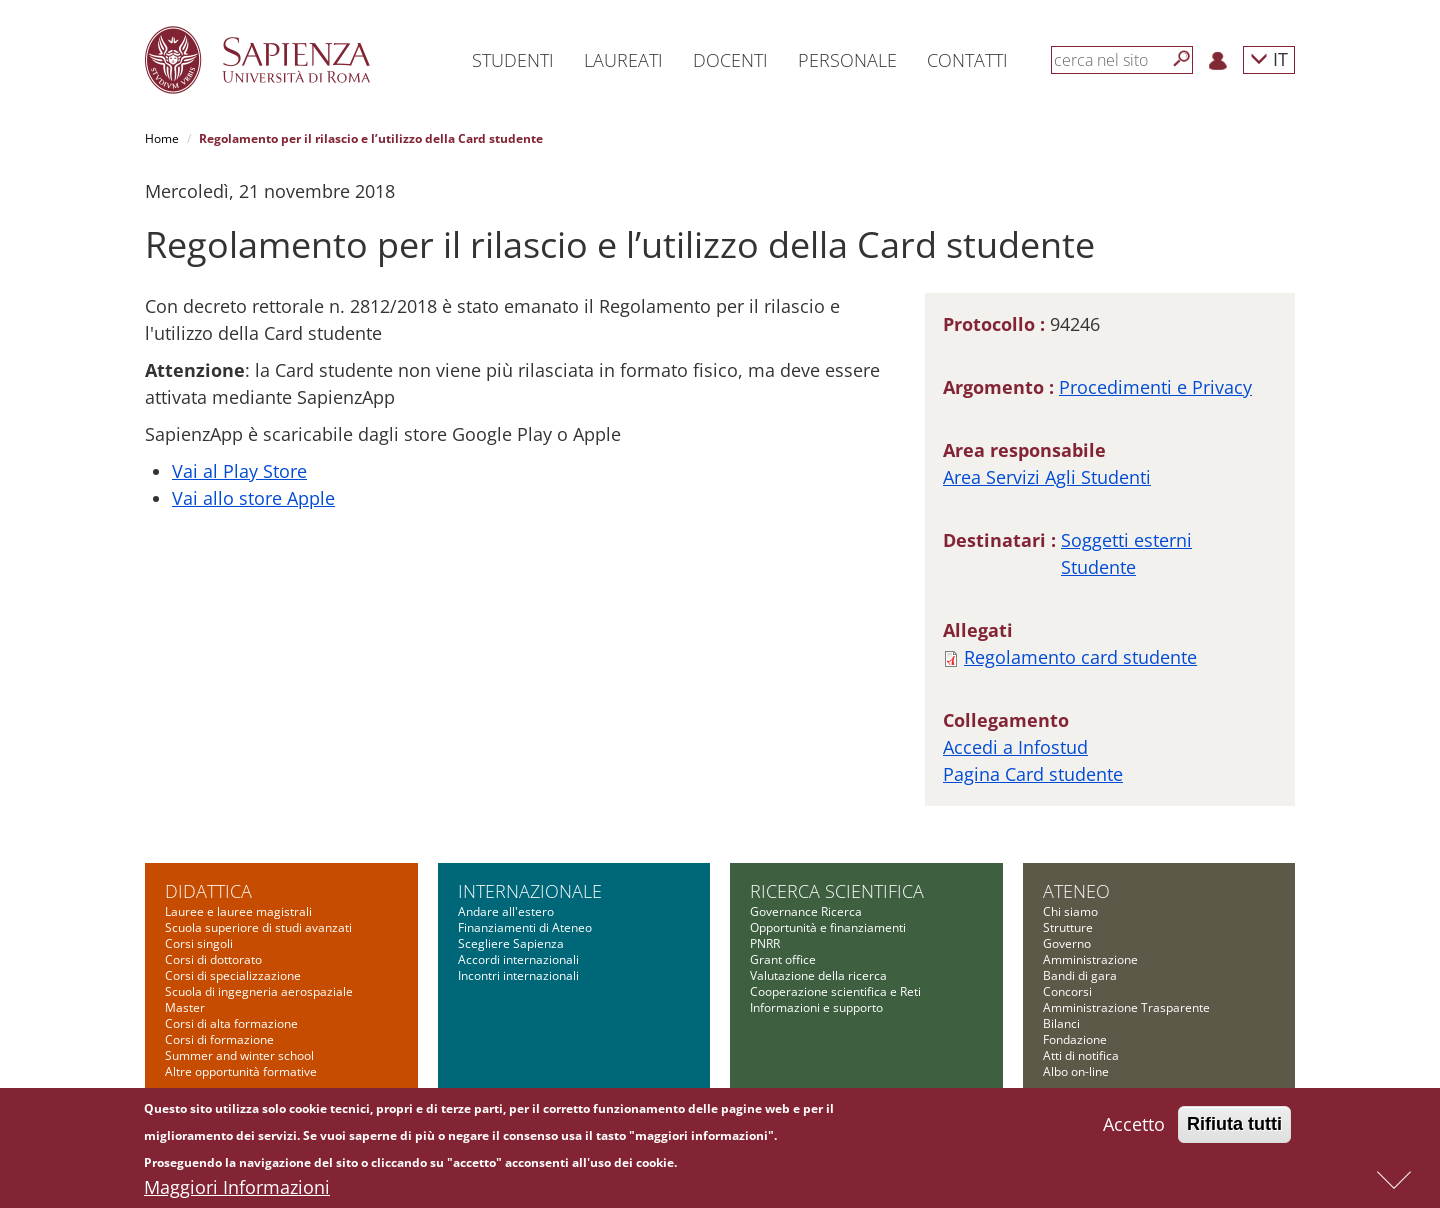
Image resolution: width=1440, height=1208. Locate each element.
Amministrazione (1090, 959)
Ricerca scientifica (837, 891)
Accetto (1134, 1130)
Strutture (1068, 927)
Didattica (208, 891)
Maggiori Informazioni (237, 1193)
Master (185, 1007)
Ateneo (1076, 891)
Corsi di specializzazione (233, 975)
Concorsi (1067, 991)
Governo (1067, 943)
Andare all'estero (506, 911)
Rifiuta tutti (1234, 1130)
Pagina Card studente (1033, 774)
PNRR (765, 943)
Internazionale (530, 891)
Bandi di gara (1080, 975)
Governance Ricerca (806, 911)
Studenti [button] (513, 60)
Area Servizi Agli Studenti (1047, 477)
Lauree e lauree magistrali (238, 911)
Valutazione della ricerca (818, 975)
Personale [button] (847, 60)
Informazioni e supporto (816, 1007)
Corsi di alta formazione (231, 1023)
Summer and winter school (239, 1055)
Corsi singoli (199, 943)
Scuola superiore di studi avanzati (258, 927)
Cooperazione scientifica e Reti (835, 991)
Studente (1098, 567)
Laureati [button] (623, 60)
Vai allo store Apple (253, 498)
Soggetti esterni (1126, 540)
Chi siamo (1070, 911)
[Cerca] (1182, 59)
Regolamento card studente (1080, 657)
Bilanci (1061, 1023)
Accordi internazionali (518, 959)
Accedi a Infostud (1015, 747)
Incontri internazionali (518, 975)
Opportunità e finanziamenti (828, 927)
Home (162, 138)
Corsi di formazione (219, 1039)
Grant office (783, 959)
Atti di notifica (1081, 1055)
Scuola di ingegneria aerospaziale (259, 991)
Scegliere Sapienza (511, 943)
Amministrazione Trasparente (1126, 1007)
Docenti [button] (730, 60)
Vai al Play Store (239, 471)
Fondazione (1075, 1039)
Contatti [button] (967, 60)
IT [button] (1269, 58)
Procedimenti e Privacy (1155, 387)
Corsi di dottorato (213, 959)
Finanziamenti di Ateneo (525, 927)
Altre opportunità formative (241, 1071)
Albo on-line (1076, 1071)
